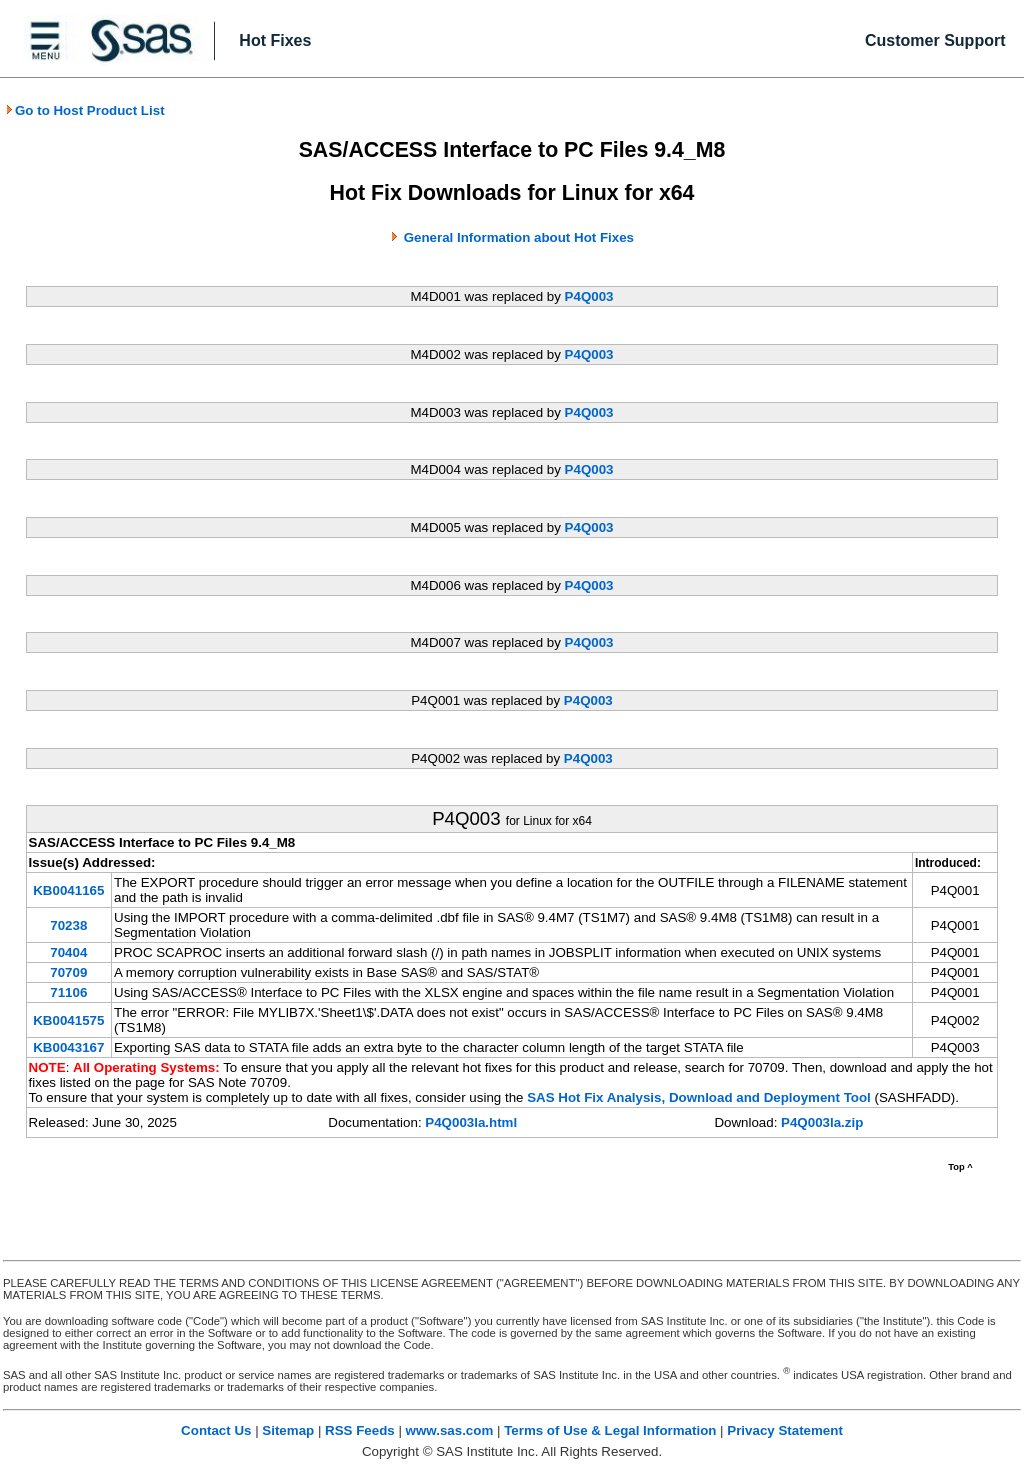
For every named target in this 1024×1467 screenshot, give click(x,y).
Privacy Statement (785, 1430)
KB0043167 (68, 1047)
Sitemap (288, 1430)
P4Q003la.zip (822, 1122)
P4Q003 (589, 296)
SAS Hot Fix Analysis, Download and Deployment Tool (699, 1097)
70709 (68, 972)
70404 (68, 952)
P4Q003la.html (471, 1122)
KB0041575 (68, 1020)
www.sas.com (450, 1430)
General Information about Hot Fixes (519, 237)
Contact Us (216, 1430)
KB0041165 (68, 890)
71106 (68, 992)
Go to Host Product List (85, 110)
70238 (68, 925)
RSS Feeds (360, 1430)
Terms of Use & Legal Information (610, 1430)
